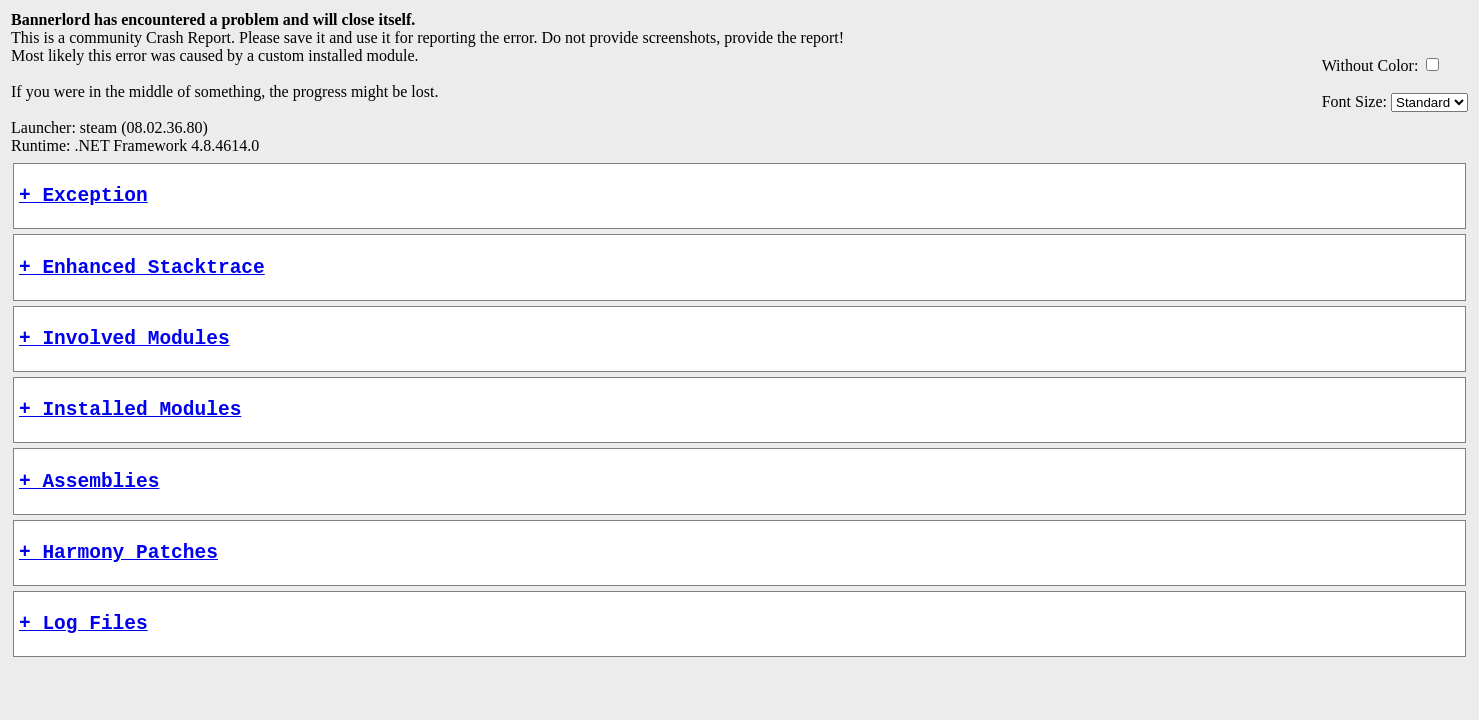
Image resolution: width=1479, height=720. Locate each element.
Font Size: (1354, 101)
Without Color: (1370, 65)
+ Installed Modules (130, 427)
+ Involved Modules (124, 351)
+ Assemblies (89, 504)
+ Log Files (83, 656)
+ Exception (83, 198)
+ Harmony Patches (118, 580)
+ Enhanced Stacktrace (142, 275)
